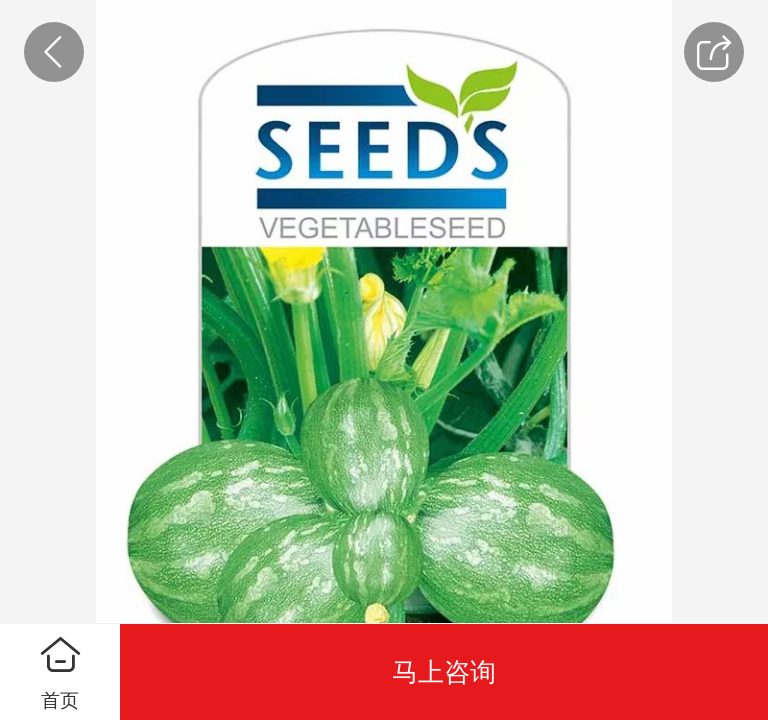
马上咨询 (444, 672)
